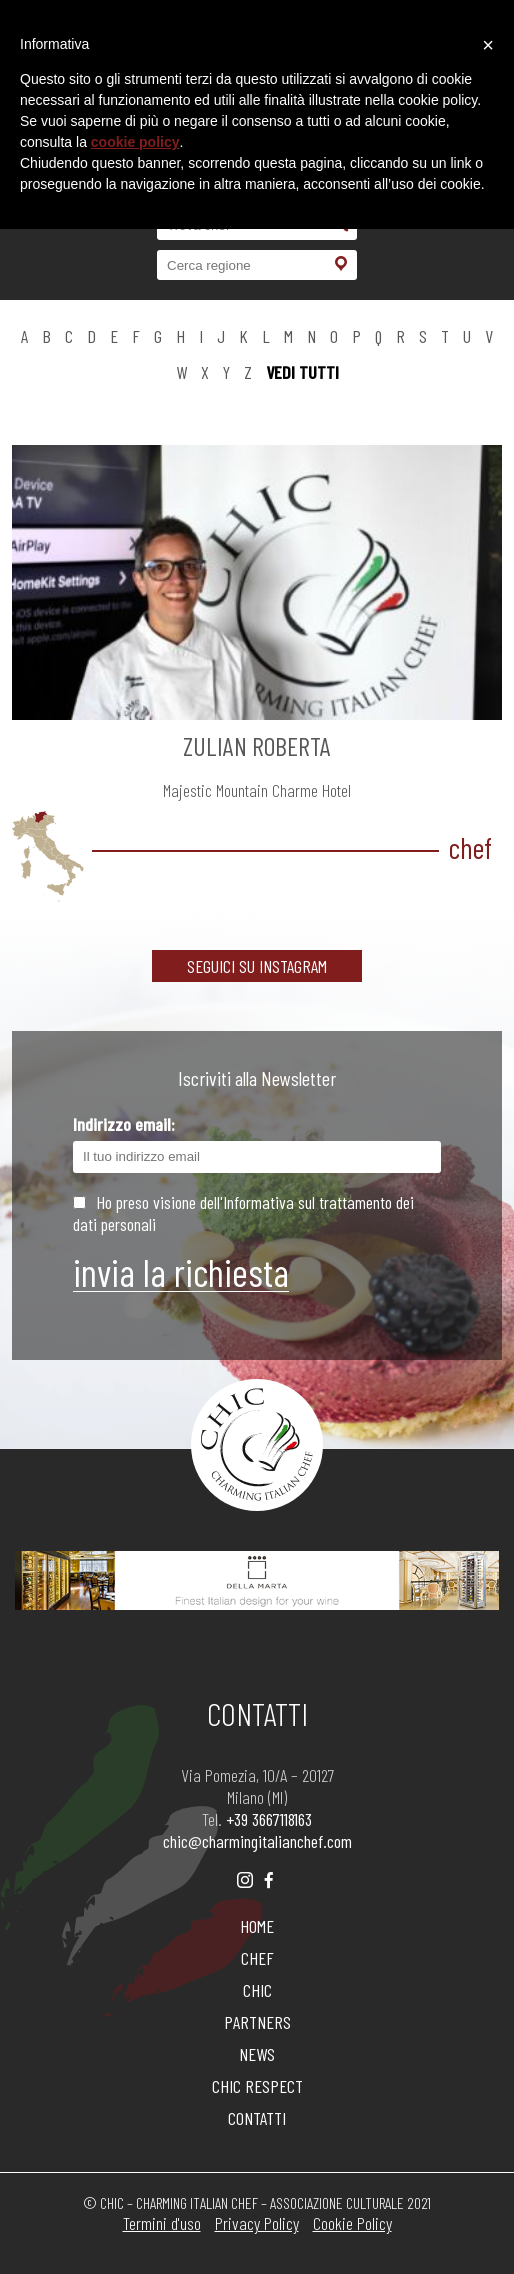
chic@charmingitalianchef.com (257, 1841)
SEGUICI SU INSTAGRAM (257, 966)
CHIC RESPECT (257, 2086)
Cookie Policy (352, 2223)
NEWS (257, 2054)
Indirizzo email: (257, 1143)
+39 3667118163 (269, 1819)
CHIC (257, 1990)
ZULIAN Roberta (257, 745)
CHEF (257, 1958)
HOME (257, 1926)
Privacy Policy (257, 2223)
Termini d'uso (162, 2223)
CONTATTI (257, 2118)
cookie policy (135, 142)
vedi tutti (302, 372)
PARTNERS (257, 2022)
